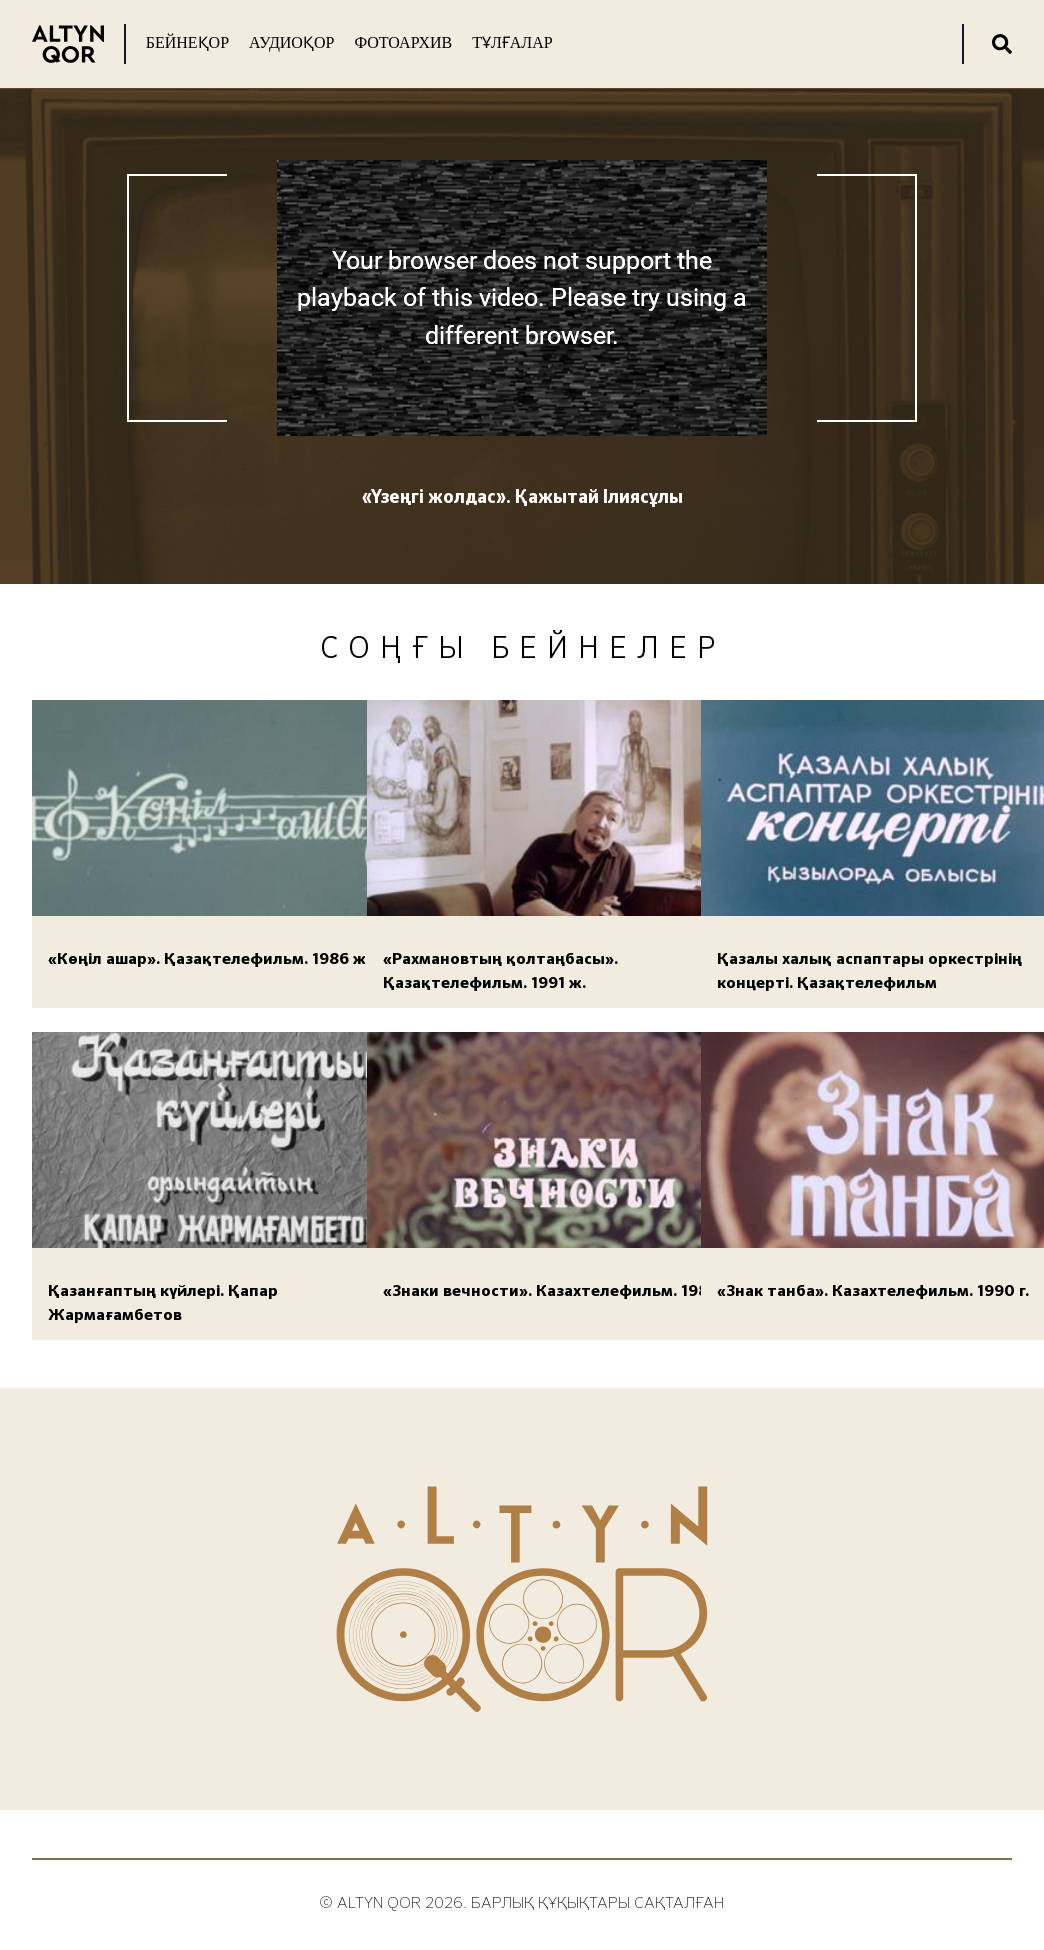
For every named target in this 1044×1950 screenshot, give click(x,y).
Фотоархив (403, 42)
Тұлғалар (512, 42)
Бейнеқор (187, 42)
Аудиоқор (291, 42)
